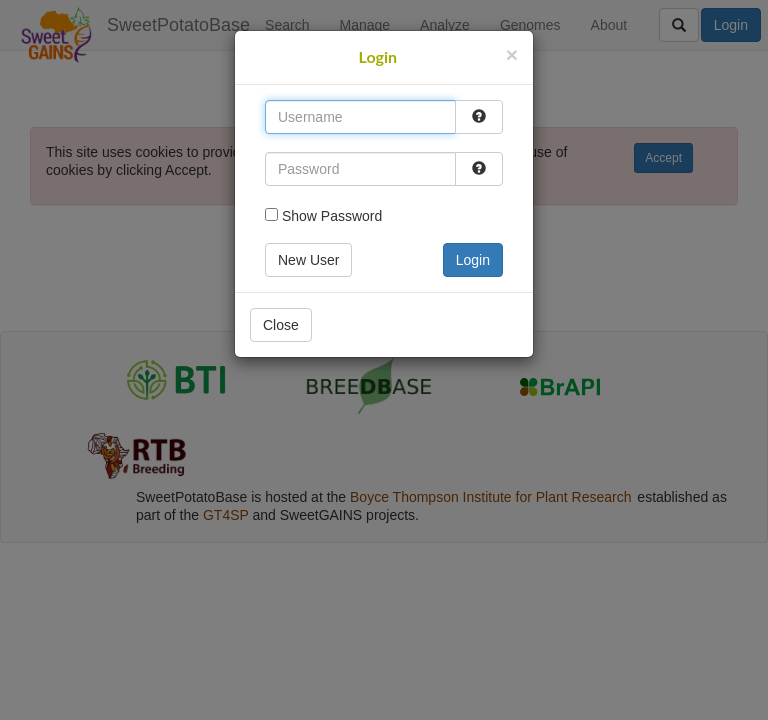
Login (473, 260)
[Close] (512, 54)
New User (308, 260)
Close (281, 325)
